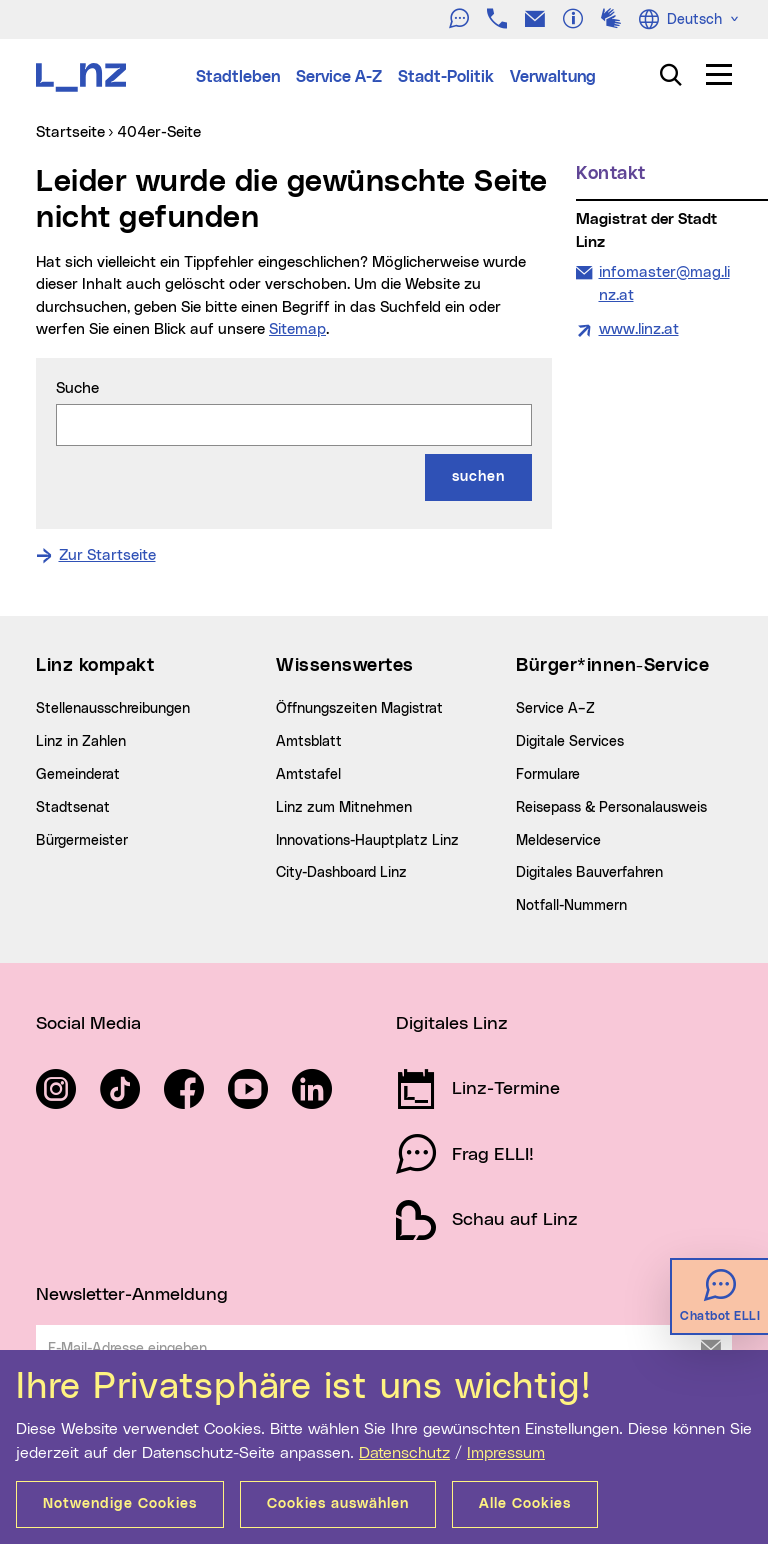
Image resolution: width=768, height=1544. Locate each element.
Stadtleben (238, 77)
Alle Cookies (525, 1504)
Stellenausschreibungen (113, 709)
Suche (77, 388)
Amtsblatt (309, 742)
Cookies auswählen (338, 1504)
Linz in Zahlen (81, 742)
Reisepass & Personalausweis (611, 808)
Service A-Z (339, 77)
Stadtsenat (73, 808)
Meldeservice (558, 841)
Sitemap (297, 329)
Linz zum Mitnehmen (344, 808)
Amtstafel (308, 775)
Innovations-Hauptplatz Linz (367, 841)
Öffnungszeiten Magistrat (359, 709)
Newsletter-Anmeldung (132, 1295)
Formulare (548, 775)
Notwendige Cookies (120, 1504)
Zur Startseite (107, 555)
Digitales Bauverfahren (589, 873)
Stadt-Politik (446, 77)
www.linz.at (639, 329)
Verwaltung (553, 77)
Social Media (88, 1024)
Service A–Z (555, 709)
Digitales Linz (452, 1024)
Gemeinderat (78, 775)
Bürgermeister (82, 841)
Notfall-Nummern (571, 906)
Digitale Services (570, 742)
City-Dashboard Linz (341, 873)
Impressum (506, 1453)
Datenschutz (404, 1453)
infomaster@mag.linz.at (664, 282)
